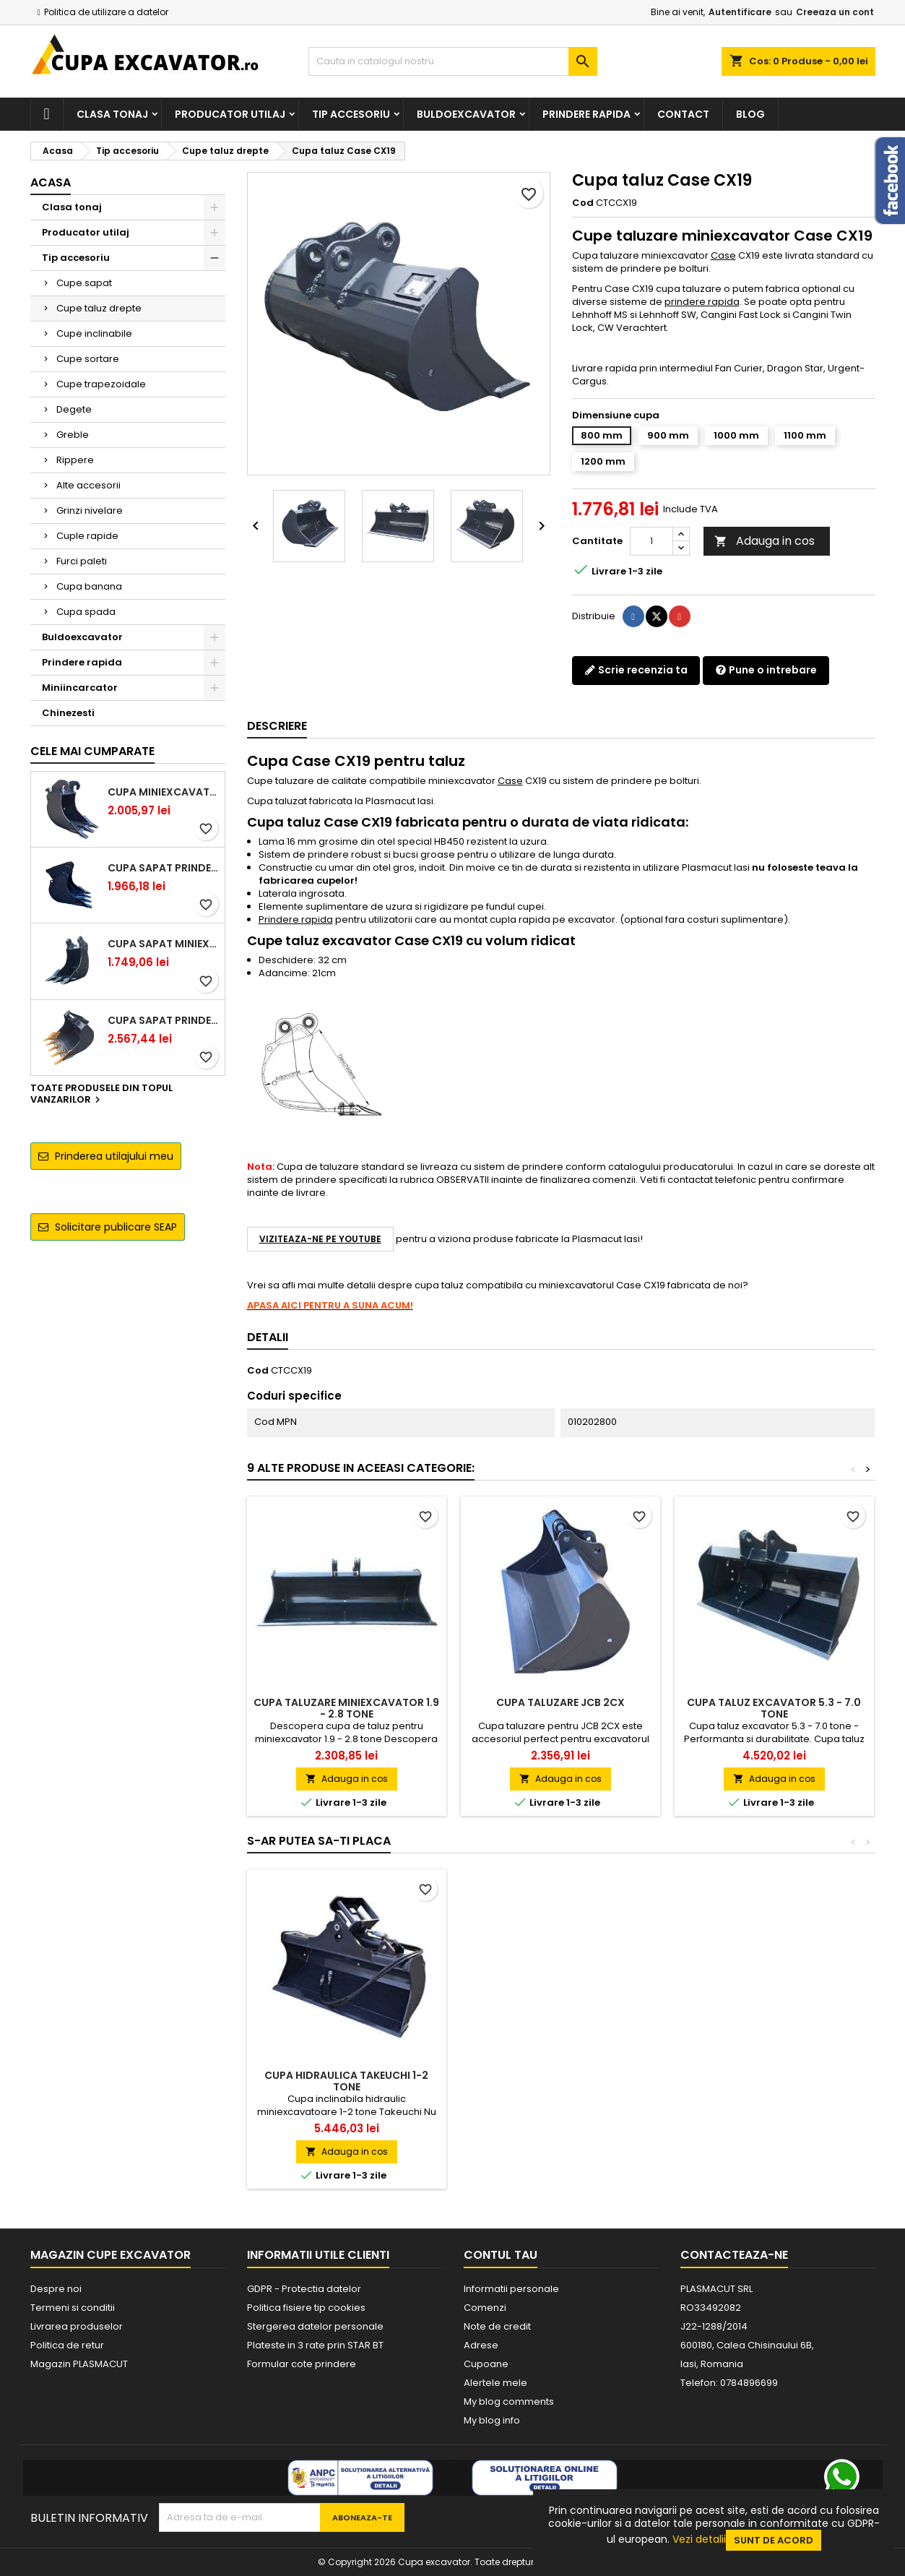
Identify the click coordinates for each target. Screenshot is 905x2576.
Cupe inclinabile (94, 333)
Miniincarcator (80, 687)
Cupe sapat (84, 283)
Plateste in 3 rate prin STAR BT (315, 2345)
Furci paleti (81, 561)
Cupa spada (86, 612)
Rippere (75, 460)
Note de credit (497, 2326)
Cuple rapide (87, 536)
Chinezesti (68, 713)
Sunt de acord (773, 2540)
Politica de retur (67, 2345)
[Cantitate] (651, 541)
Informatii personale (511, 2289)
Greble (72, 434)
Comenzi (485, 2307)
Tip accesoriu (351, 114)
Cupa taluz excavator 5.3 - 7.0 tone (774, 1708)
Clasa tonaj (112, 114)
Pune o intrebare (766, 670)
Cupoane (486, 2364)
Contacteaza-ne (734, 2255)
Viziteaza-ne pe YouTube (320, 1239)
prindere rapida (702, 302)
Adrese (481, 2345)
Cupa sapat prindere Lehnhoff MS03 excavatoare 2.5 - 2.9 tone (163, 868)
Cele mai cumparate (92, 751)
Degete (74, 409)
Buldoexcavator (466, 114)
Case (723, 255)
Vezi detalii (699, 2539)
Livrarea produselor (76, 2326)
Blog (750, 114)
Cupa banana (89, 586)
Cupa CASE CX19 (346, 2075)
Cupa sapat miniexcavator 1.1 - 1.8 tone (163, 943)
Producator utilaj (230, 114)
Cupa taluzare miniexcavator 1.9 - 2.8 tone (346, 1708)
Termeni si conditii (72, 2307)
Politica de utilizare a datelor (106, 12)
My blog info (492, 2420)
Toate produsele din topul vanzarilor (101, 1094)
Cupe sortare (87, 359)
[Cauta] (452, 61)
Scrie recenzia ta (636, 670)
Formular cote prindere (301, 2364)
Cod (583, 203)
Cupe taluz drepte (99, 308)
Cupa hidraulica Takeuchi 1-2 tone (560, 2081)
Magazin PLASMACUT (79, 2364)
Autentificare (740, 12)
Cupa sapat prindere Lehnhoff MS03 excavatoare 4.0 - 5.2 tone (163, 1020)
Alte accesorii (88, 485)
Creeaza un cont (835, 12)
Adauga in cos (764, 541)
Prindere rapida (586, 114)
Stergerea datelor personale (315, 2326)
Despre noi (56, 2289)
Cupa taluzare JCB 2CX (560, 1702)
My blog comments (509, 2401)
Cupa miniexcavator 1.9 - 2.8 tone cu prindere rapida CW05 (163, 792)
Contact (683, 114)
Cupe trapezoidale (101, 384)
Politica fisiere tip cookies (306, 2307)
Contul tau (500, 2255)
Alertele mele (495, 2383)
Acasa (50, 182)
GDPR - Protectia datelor (304, 2289)
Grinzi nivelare (89, 510)
